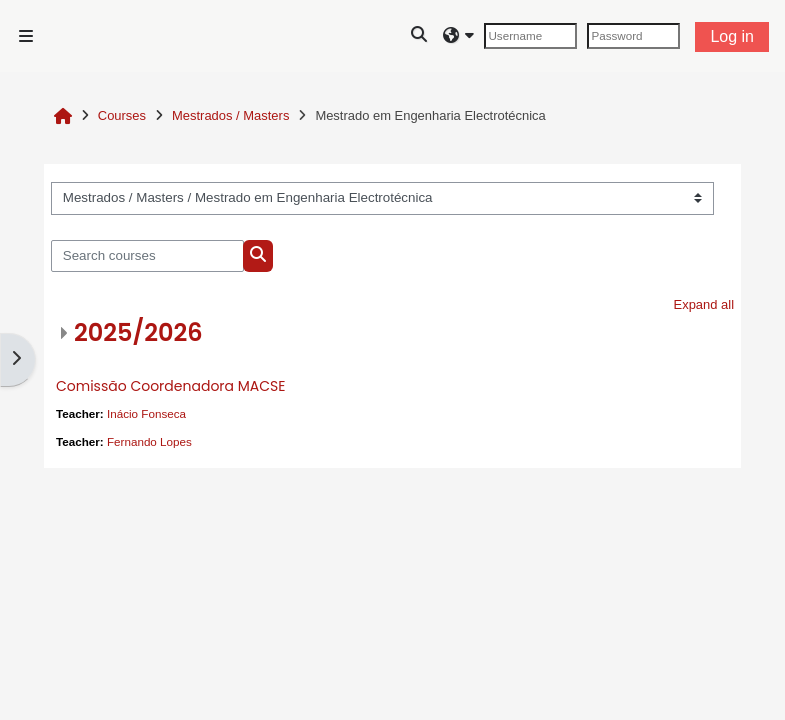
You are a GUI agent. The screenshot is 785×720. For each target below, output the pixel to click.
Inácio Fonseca (146, 413)
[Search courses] (147, 256)
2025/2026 (138, 332)
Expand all (704, 304)
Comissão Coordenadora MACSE (170, 386)
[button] (420, 36)
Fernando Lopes (149, 441)
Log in (732, 36)
